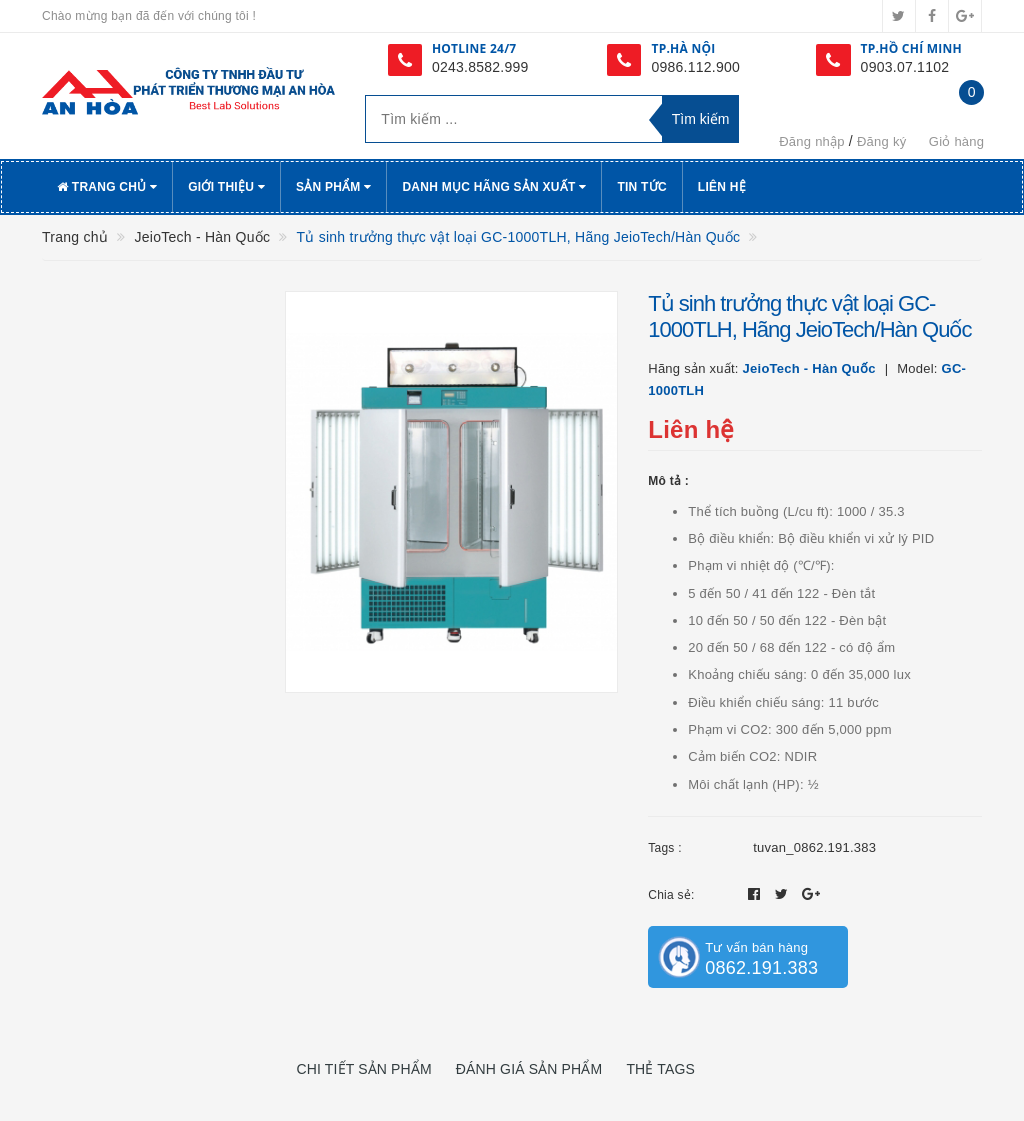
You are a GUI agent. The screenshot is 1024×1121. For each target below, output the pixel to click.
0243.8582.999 (480, 67)
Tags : (665, 848)
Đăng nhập (812, 141)
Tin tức (641, 187)
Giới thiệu (226, 187)
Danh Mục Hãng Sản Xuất (494, 187)
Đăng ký (881, 141)
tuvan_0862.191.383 (814, 847)
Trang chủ (107, 187)
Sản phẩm (334, 187)
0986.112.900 (695, 67)
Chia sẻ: (671, 895)
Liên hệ (722, 187)
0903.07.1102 (905, 67)
